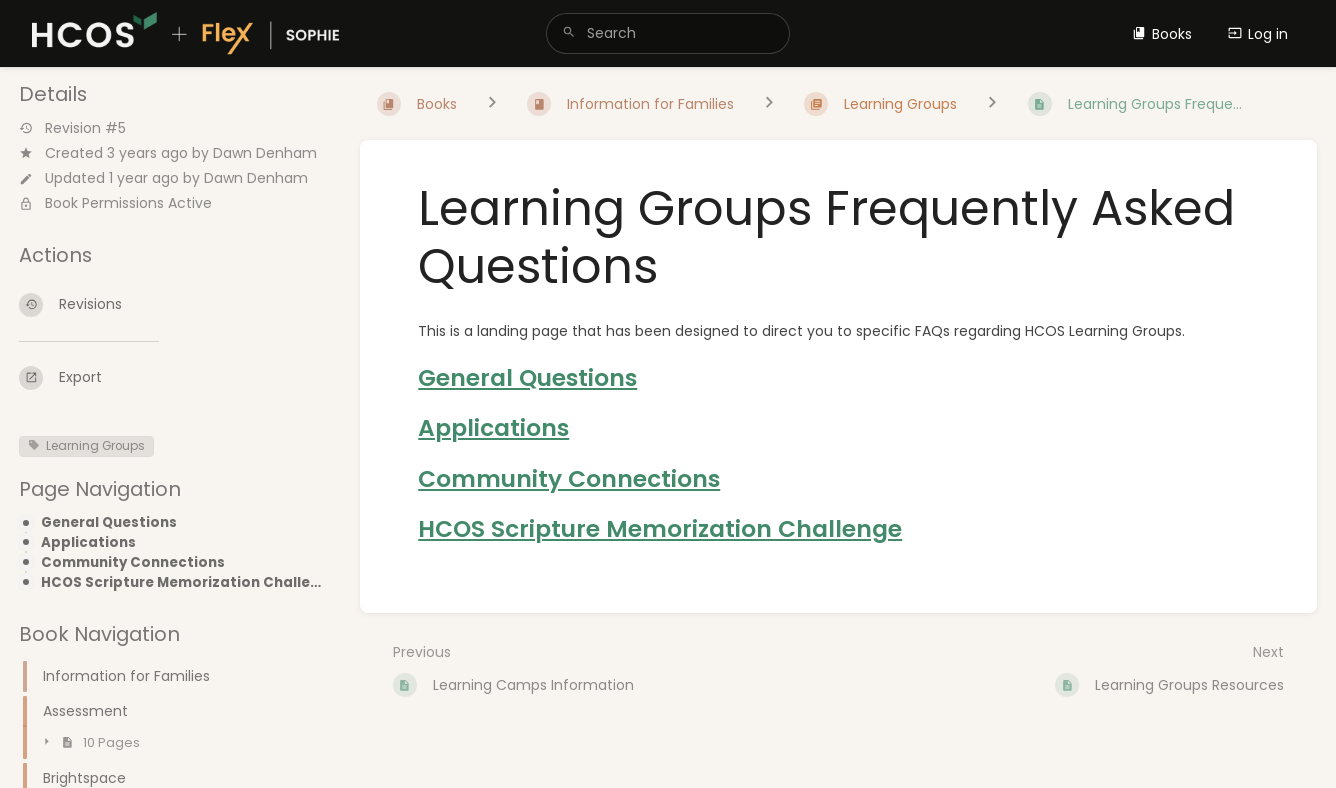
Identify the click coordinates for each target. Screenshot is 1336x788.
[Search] (569, 33)
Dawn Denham (265, 153)
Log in (1258, 34)
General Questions (109, 523)
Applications (88, 543)
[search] (668, 33)
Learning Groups (86, 446)
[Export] (173, 378)
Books (1162, 34)
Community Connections (133, 563)
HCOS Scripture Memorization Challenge (184, 583)
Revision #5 (72, 128)
